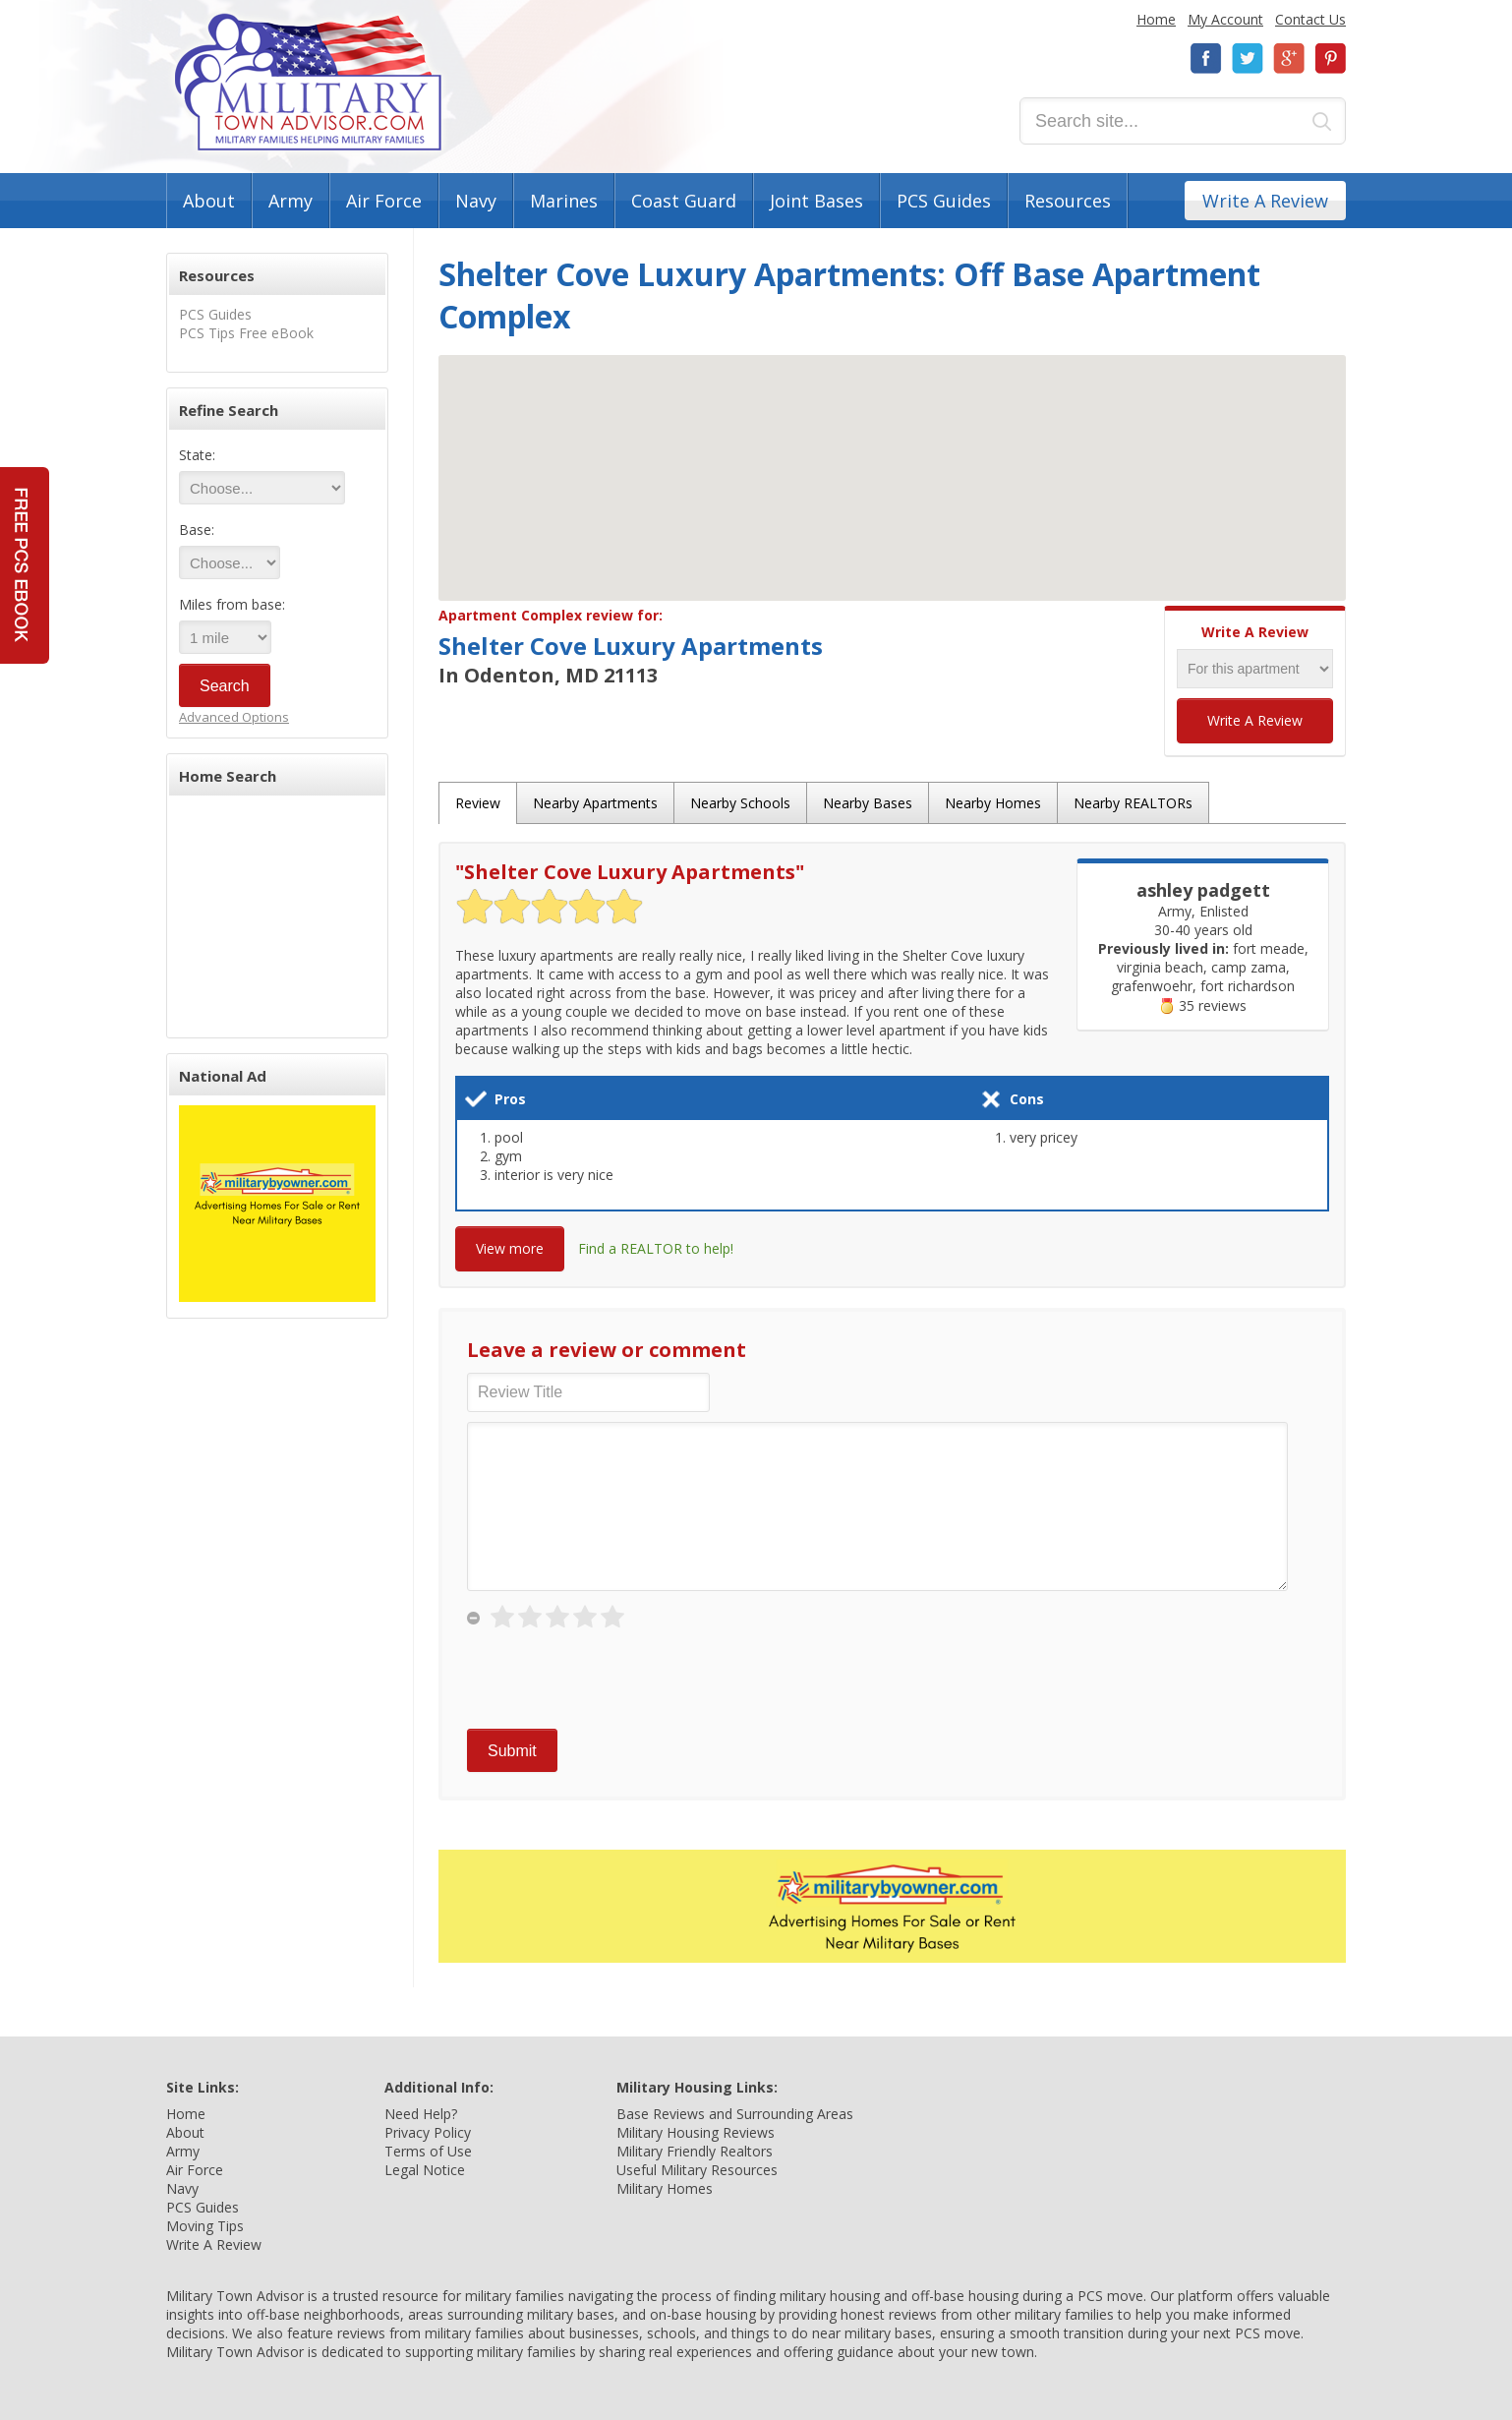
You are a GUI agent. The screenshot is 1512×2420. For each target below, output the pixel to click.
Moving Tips (205, 2225)
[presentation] (616, 1680)
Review (477, 803)
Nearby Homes (993, 803)
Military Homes (664, 2188)
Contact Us (1310, 19)
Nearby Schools (740, 803)
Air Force (384, 200)
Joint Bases (816, 200)
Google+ (1289, 58)
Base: (196, 529)
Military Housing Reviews (695, 2132)
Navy (475, 200)
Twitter (1247, 58)
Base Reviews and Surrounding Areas (734, 2113)
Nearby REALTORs (1133, 803)
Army (290, 200)
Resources (1067, 200)
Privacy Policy (427, 2132)
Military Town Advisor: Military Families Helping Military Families (308, 82)
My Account (1225, 19)
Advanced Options (234, 717)
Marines (564, 200)
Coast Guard (683, 200)
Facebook (1206, 58)
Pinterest (1330, 58)
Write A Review (1265, 200)
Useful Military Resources (697, 2169)
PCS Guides (944, 200)
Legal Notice (424, 2169)
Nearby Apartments (595, 803)
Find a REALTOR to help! (655, 1248)
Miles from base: (232, 604)
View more (510, 1248)
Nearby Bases (867, 803)
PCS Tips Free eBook (246, 333)
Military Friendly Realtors (694, 2151)
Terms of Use (428, 2151)
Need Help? (420, 2113)
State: (197, 454)
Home (1156, 19)
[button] (892, 460)
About (209, 200)
